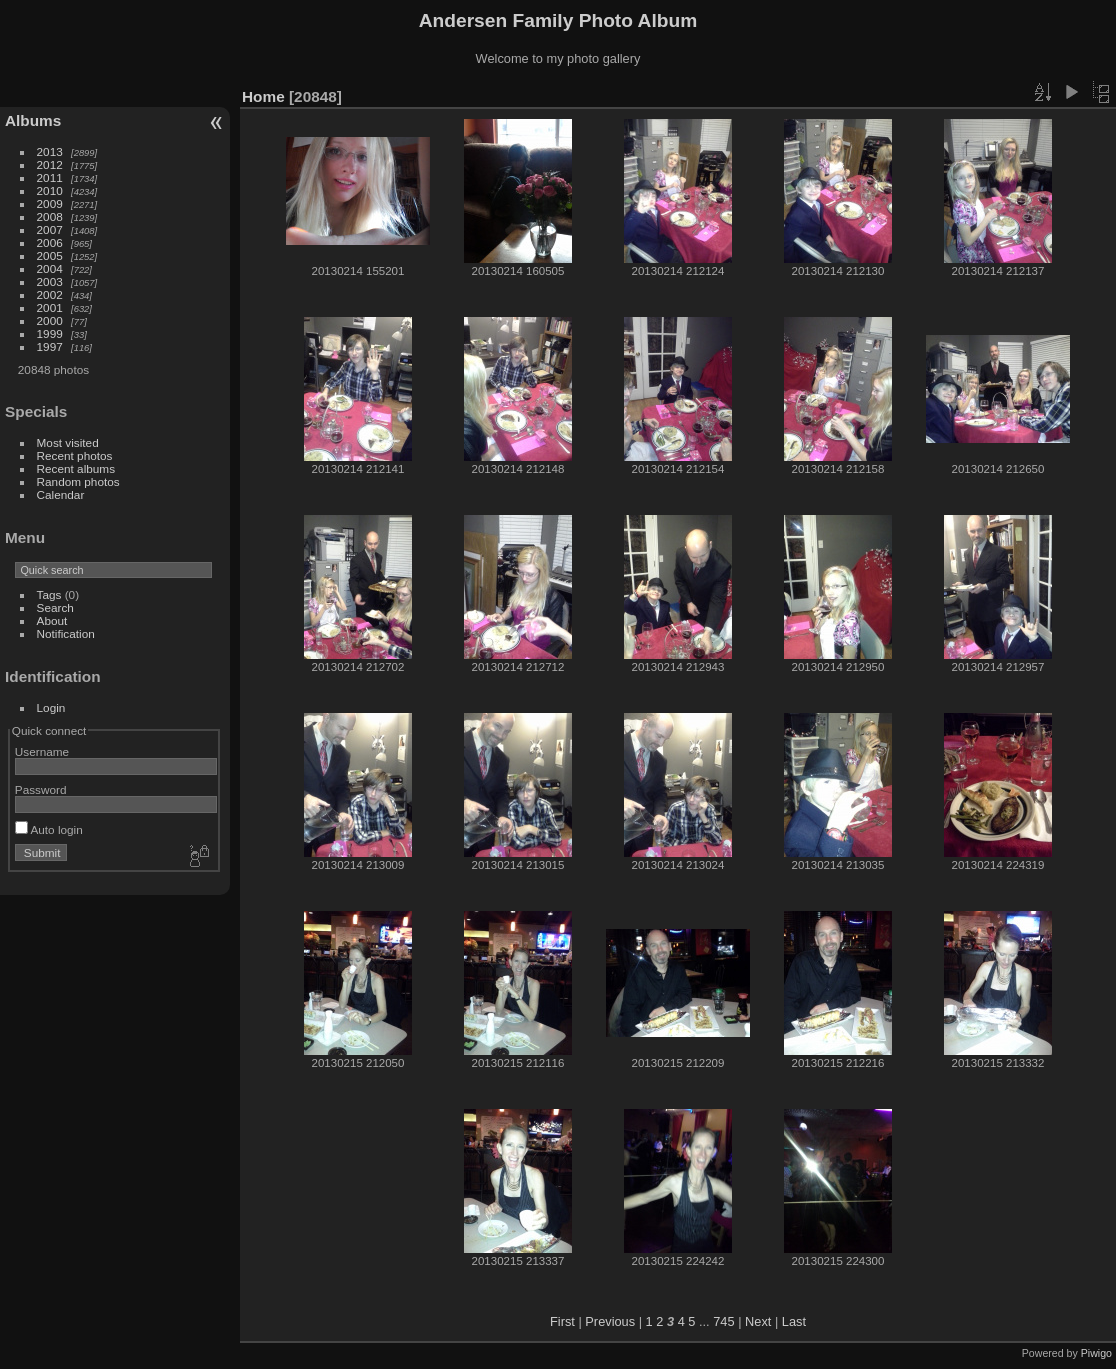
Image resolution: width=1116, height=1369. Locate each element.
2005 (50, 255)
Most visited (68, 442)
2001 (50, 307)
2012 (50, 164)
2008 (50, 216)
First (562, 1321)
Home (263, 96)
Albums (33, 120)
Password (41, 789)
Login (51, 707)
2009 (50, 203)
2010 (50, 190)
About (52, 620)
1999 (50, 333)
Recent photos (75, 455)
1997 (50, 346)
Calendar (61, 494)
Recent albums (76, 468)
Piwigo (1096, 1353)
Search (55, 607)
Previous (610, 1321)
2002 (50, 294)
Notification (66, 633)
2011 (50, 177)
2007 (50, 229)
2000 (50, 320)
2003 (50, 281)
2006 (50, 242)
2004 (50, 268)
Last (794, 1321)
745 (723, 1321)
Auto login (49, 829)
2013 (50, 151)
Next (758, 1321)
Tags (49, 594)
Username (42, 751)
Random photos (78, 481)
